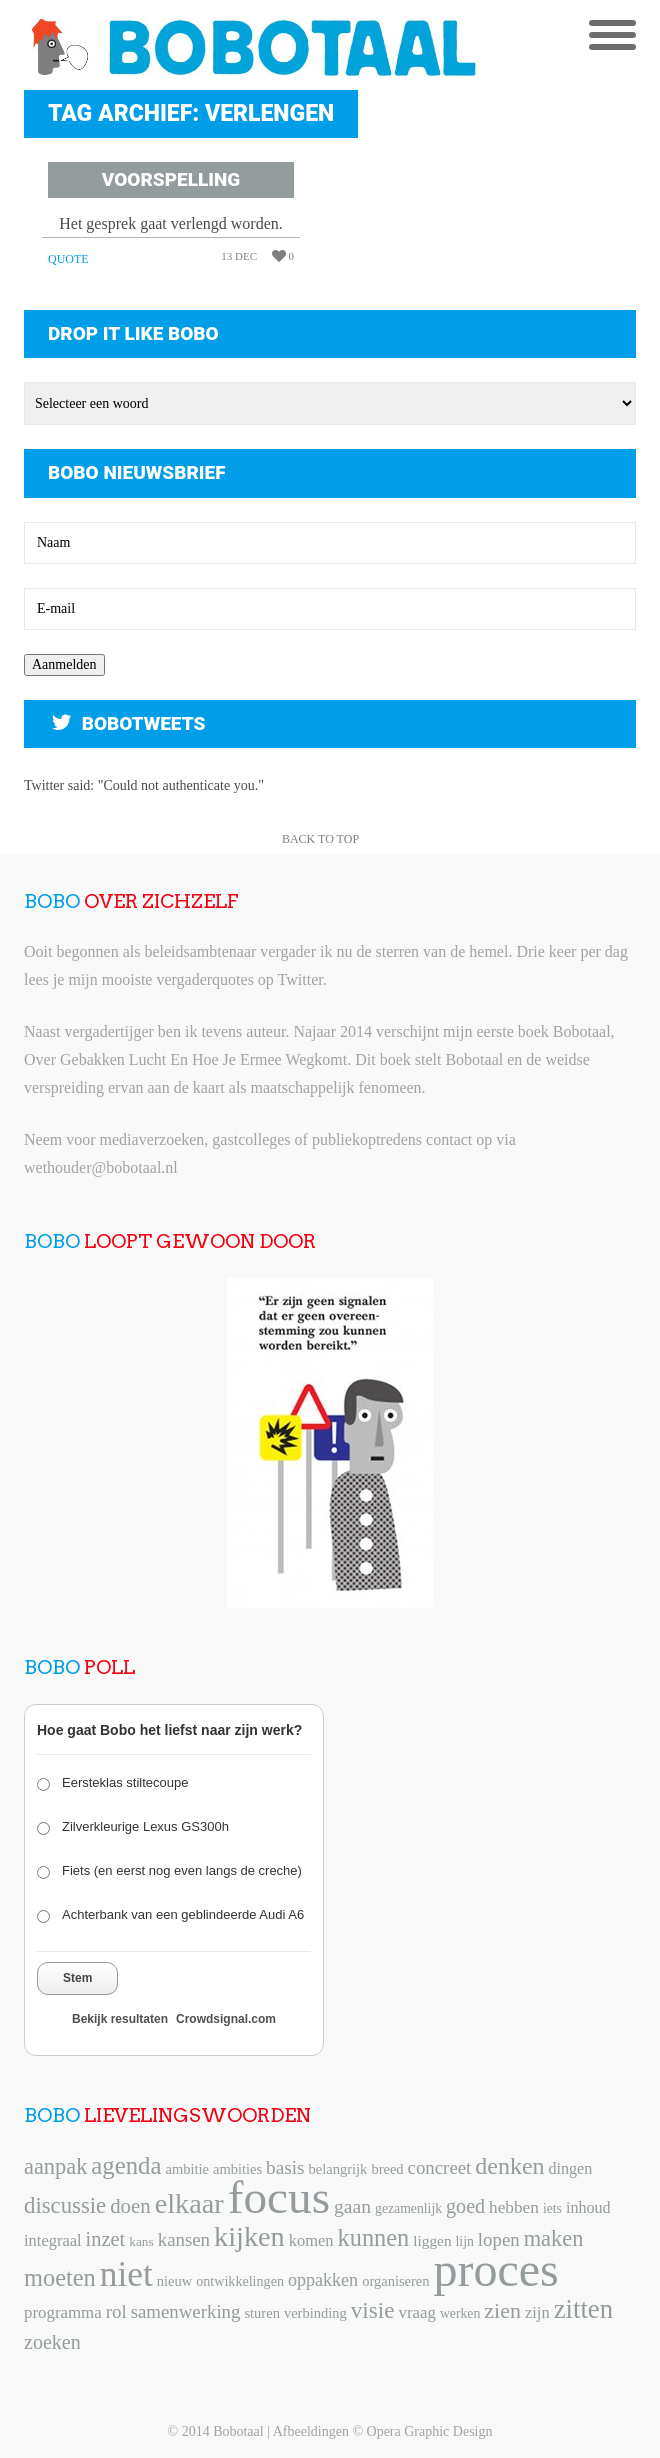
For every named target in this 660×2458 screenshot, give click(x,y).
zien (502, 2310)
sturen (261, 2313)
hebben (514, 2207)
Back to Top (320, 839)
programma (63, 2312)
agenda (126, 2165)
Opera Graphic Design (430, 2431)
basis (285, 2167)
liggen (432, 2240)
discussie (65, 2205)
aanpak (55, 2166)
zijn (537, 2312)
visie (373, 2310)
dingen (571, 2168)
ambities (237, 2169)
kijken (249, 2236)
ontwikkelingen (240, 2281)
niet (126, 2274)
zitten (583, 2309)
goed (465, 2206)
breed (387, 2169)
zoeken (52, 2342)
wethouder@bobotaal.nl (101, 1167)
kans (141, 2241)
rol (116, 2311)
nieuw (174, 2281)
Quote (68, 259)
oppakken (323, 2280)
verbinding (315, 2313)
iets (552, 2208)
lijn (465, 2241)
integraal (53, 2240)
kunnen (374, 2237)
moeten (60, 2277)
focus (279, 2197)
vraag (416, 2312)
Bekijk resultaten (120, 2019)
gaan (352, 2206)
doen (130, 2206)
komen (311, 2240)
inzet (106, 2239)
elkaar (189, 2203)
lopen (499, 2239)
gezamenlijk (408, 2208)
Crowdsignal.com (226, 2019)
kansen (184, 2239)
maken (554, 2238)
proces (496, 2269)
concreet (440, 2167)
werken (460, 2313)
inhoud (588, 2207)
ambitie (187, 2169)
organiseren (395, 2281)
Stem (77, 1978)
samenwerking (186, 2311)
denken (509, 2166)
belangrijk (338, 2169)
